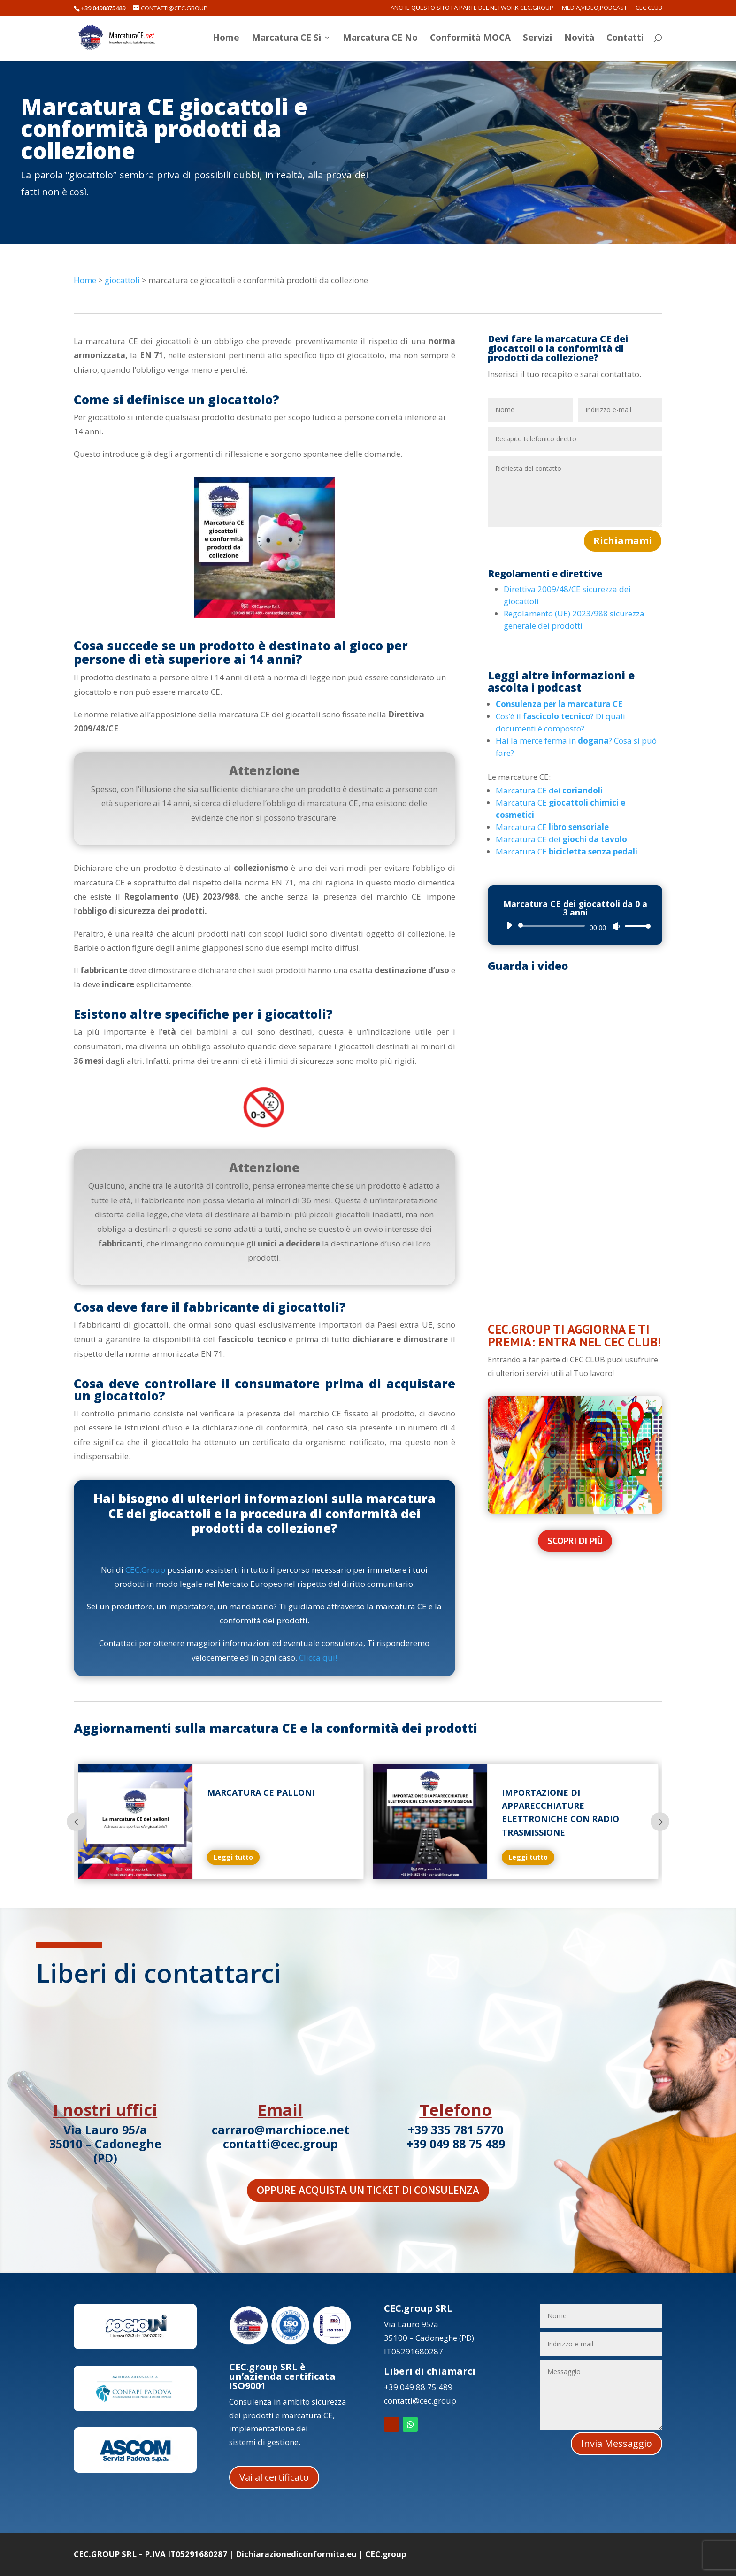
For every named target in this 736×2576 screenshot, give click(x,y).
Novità (579, 39)
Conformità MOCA (470, 39)
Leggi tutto (259, 1857)
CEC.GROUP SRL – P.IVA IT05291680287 (150, 2554)
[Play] (509, 925)
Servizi (537, 39)
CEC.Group (145, 1569)
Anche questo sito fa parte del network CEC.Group (472, 8)
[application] (575, 925)
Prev (76, 1821)
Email (280, 2110)
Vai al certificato (274, 2477)
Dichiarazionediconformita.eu (296, 2554)
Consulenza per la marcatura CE (559, 704)
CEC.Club (649, 8)
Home (226, 39)
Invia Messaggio (616, 2443)
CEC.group (385, 2554)
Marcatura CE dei (549, 790)
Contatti (625, 39)
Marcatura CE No (380, 39)
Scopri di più (575, 1541)
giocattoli (122, 280)
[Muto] (616, 926)
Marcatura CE (552, 827)
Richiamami (622, 540)
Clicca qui (317, 1657)
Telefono (456, 2110)
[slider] (553, 926)
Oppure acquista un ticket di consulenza (368, 2190)
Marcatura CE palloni (287, 1792)
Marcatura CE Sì (286, 39)
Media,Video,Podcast (594, 8)
